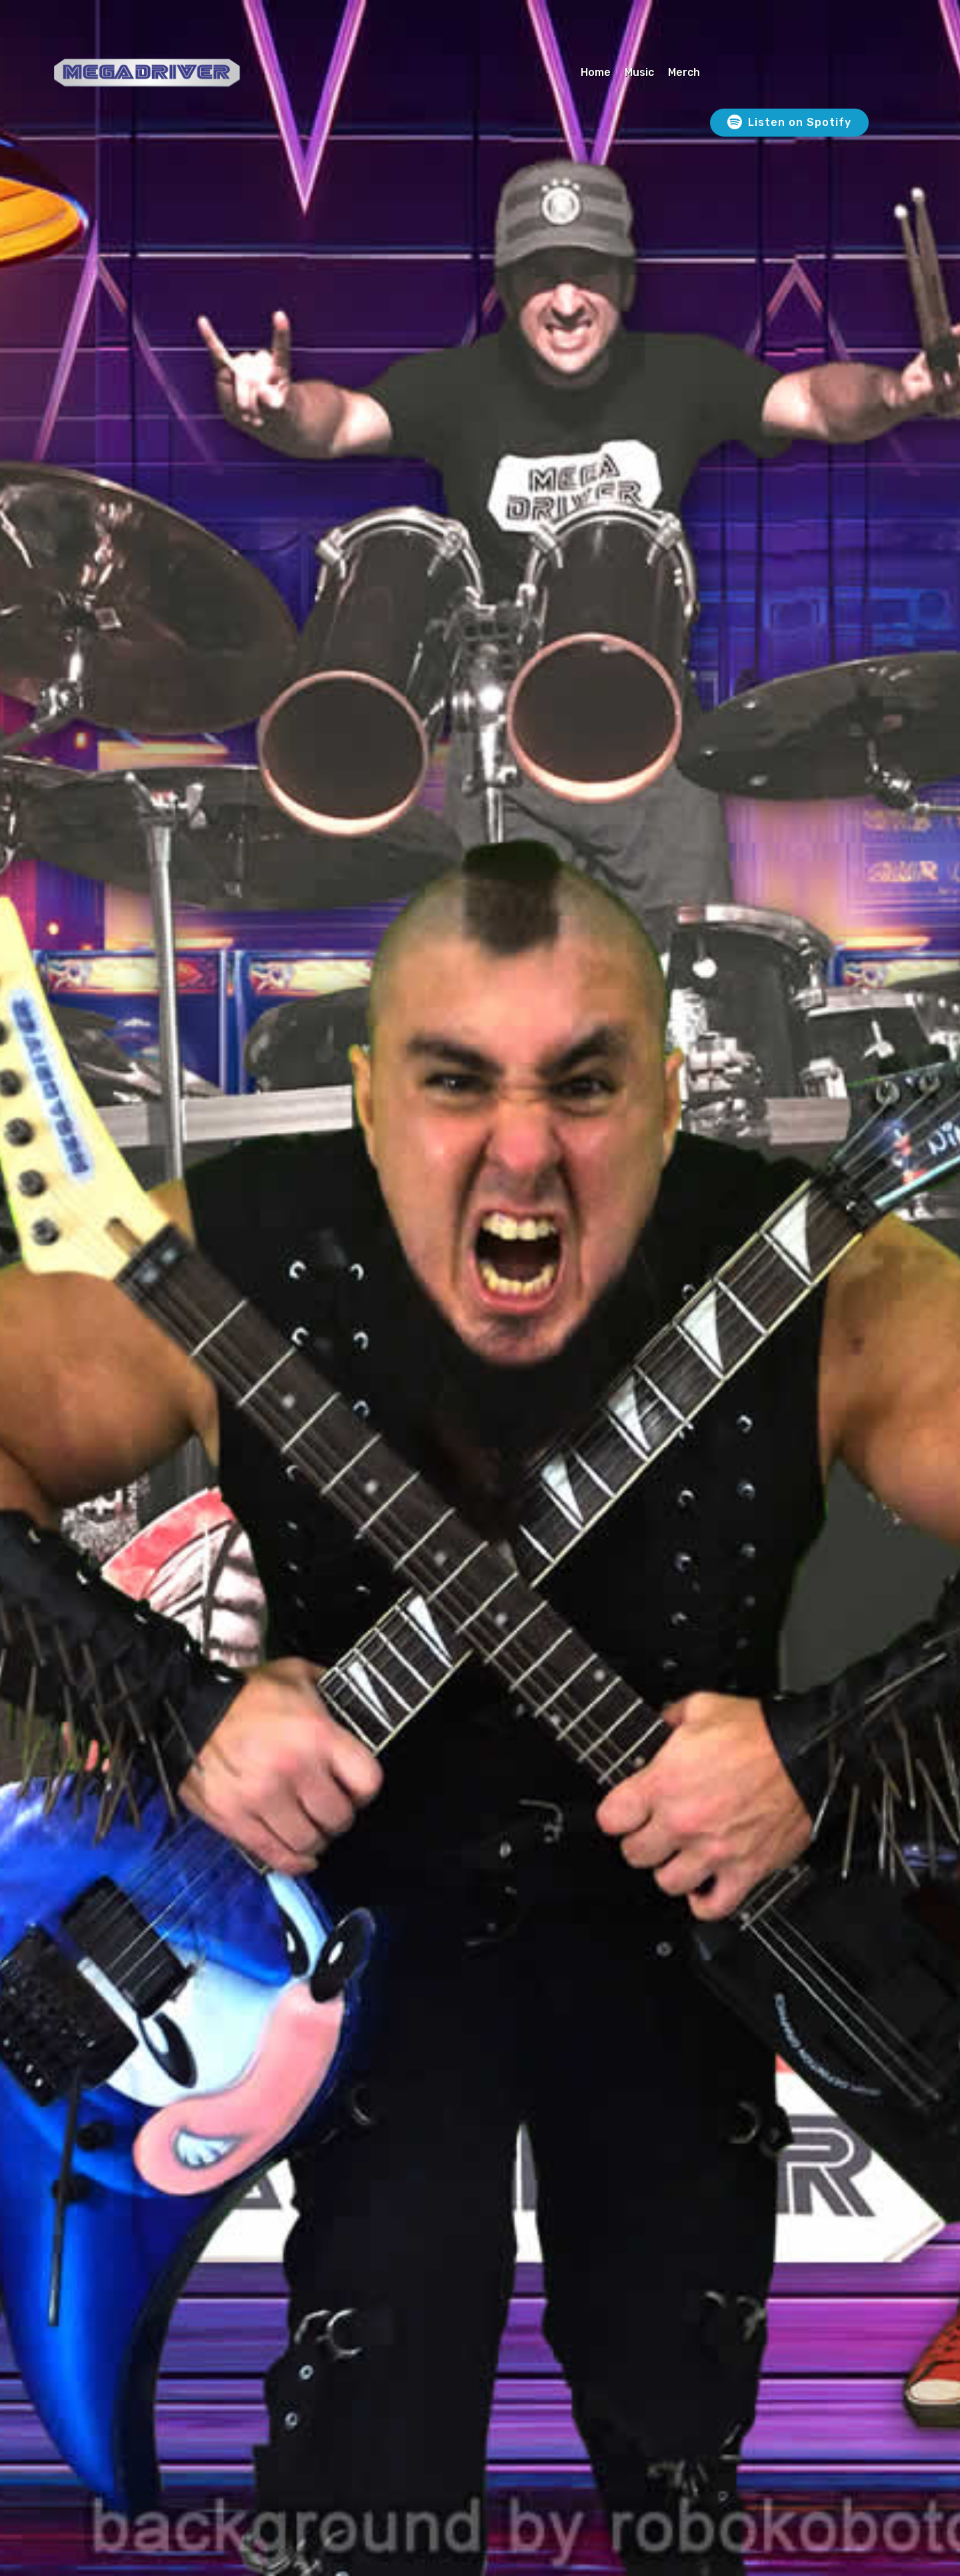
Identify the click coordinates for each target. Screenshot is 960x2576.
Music (639, 72)
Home (596, 72)
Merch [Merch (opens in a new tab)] (684, 72)
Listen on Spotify (789, 122)
